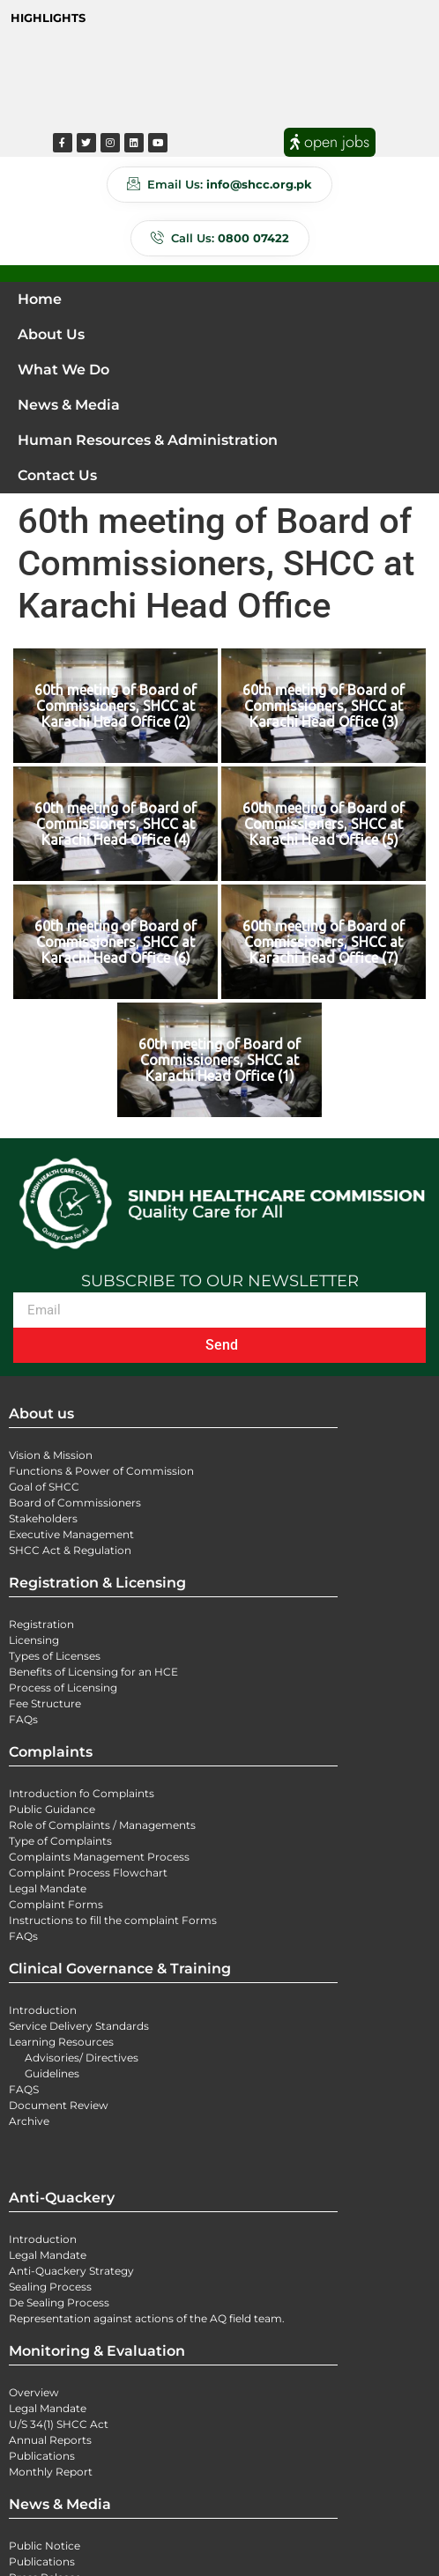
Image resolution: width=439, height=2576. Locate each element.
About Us (51, 334)
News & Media (69, 404)
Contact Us (57, 475)
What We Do (63, 369)
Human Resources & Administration (148, 440)
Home (40, 299)
